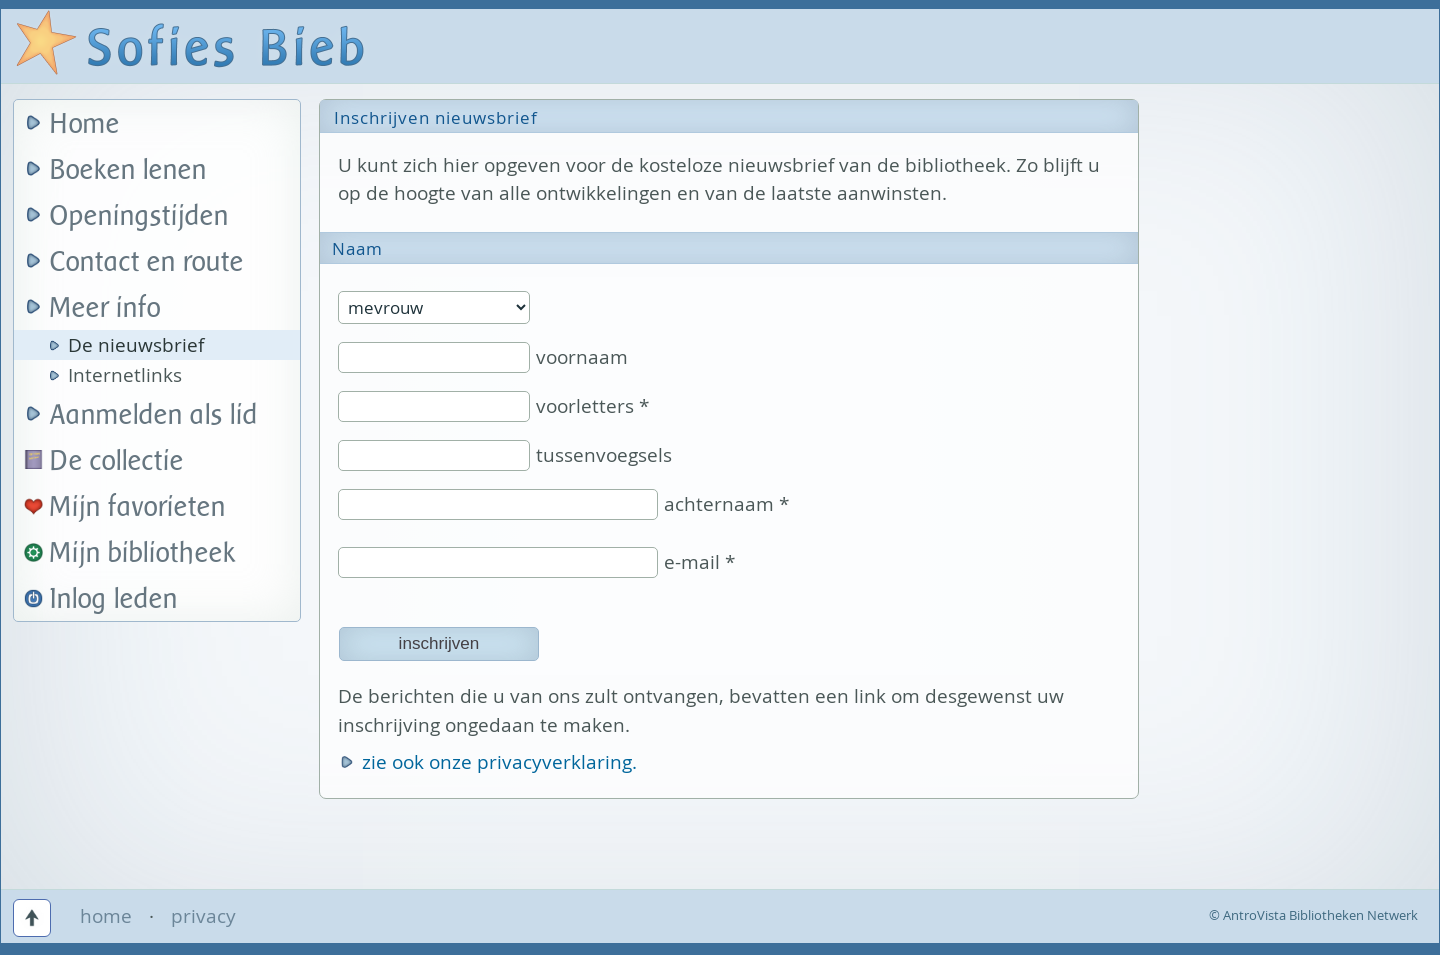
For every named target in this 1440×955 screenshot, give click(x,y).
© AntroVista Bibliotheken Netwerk (1313, 915)
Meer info (105, 308)
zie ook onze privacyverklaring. (499, 762)
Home (85, 124)
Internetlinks (125, 375)
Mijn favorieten (138, 507)
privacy (203, 916)
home (106, 916)
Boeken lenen (128, 170)
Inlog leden (114, 599)
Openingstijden (139, 216)
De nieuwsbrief (136, 345)
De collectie (117, 461)
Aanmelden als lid (154, 415)
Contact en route (147, 262)
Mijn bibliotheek (143, 553)
